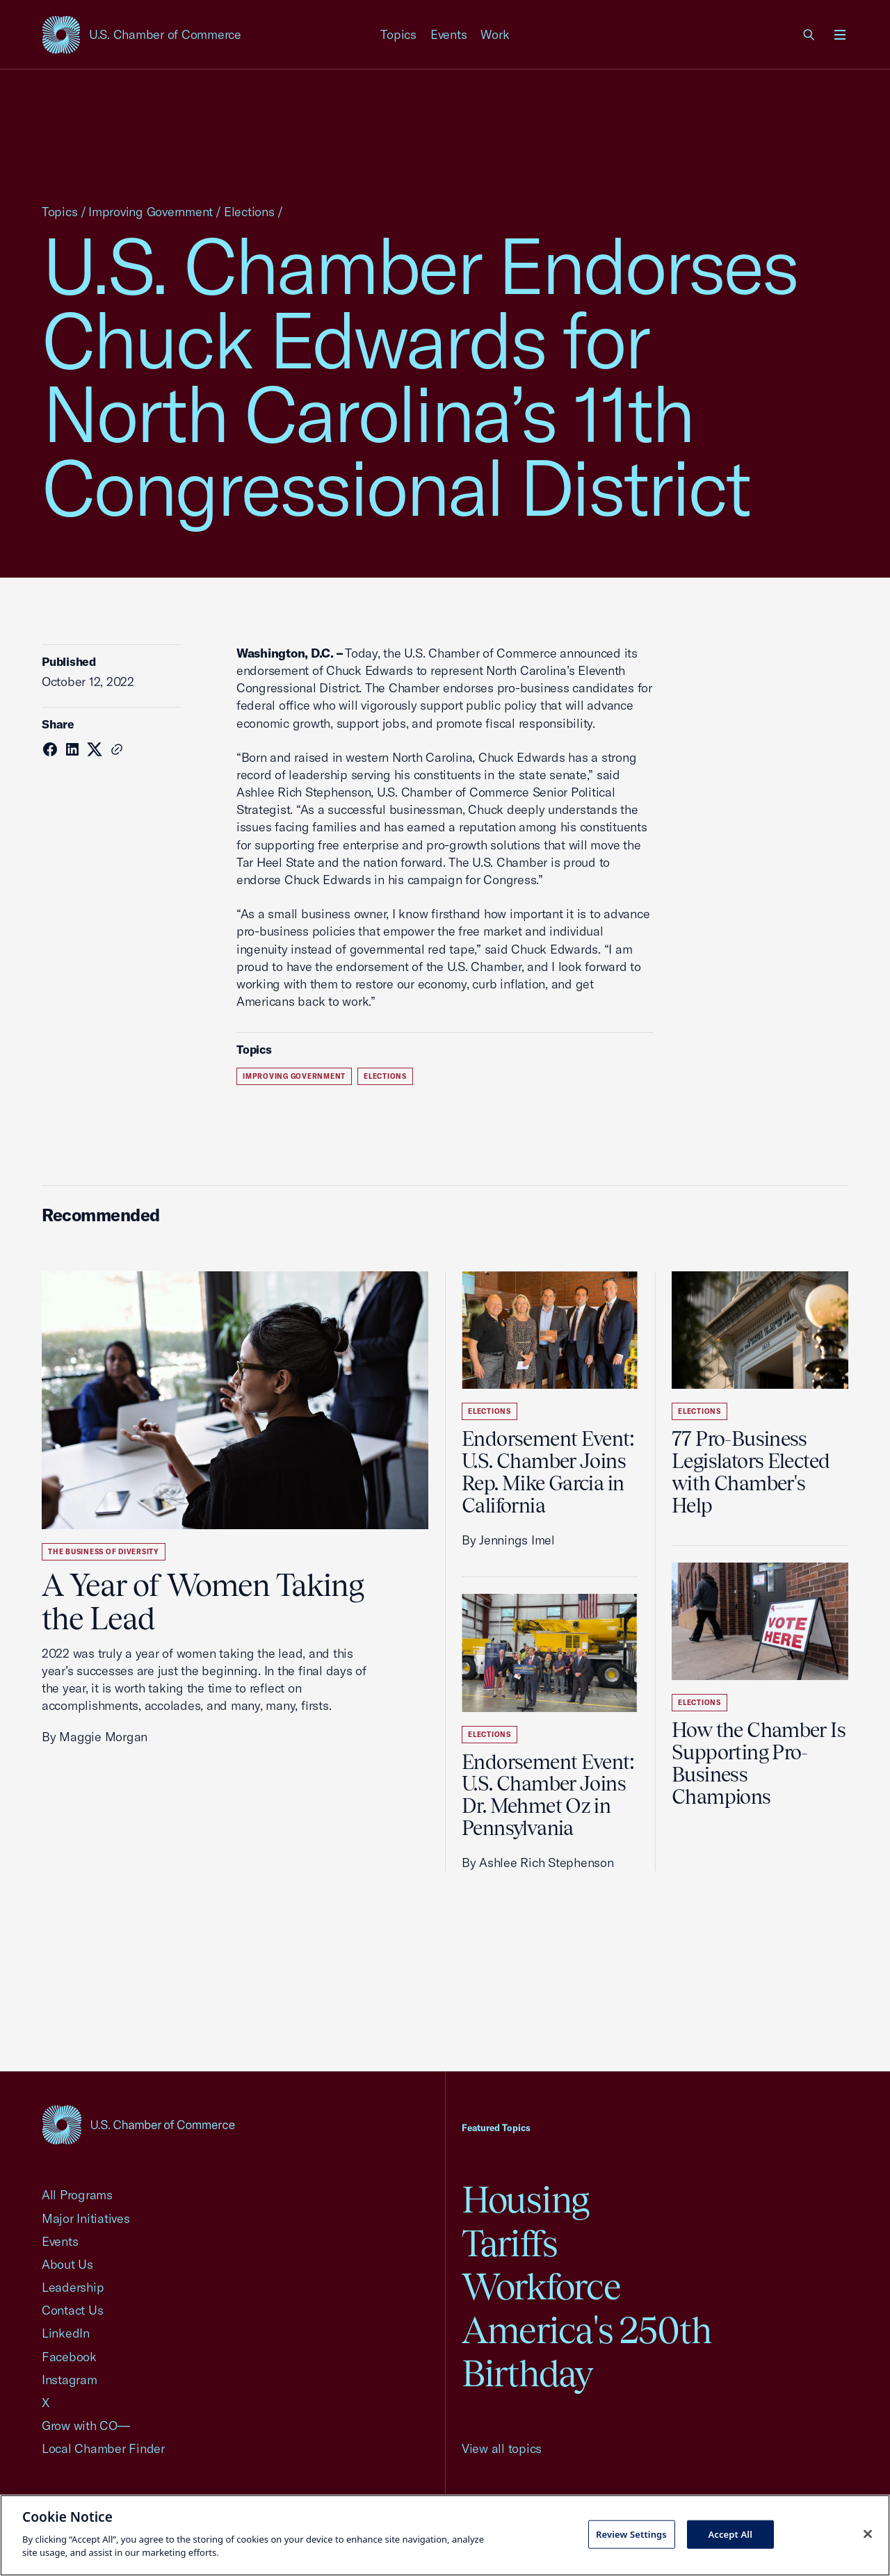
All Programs (77, 2195)
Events (448, 34)
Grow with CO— (86, 2426)
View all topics (502, 2448)
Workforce (541, 2286)
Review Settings (631, 2533)
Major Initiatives (86, 2218)
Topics (398, 34)
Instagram (69, 2380)
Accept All (730, 2533)
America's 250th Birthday (586, 2352)
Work (494, 34)
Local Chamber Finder (103, 2448)
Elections (249, 212)
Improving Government (150, 212)
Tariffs (510, 2243)
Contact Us (72, 2310)
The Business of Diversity (103, 1551)
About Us (67, 2264)
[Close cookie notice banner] (867, 2533)
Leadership (73, 2287)
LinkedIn (66, 2333)
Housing (525, 2199)
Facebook (69, 2357)
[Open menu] (840, 34)
